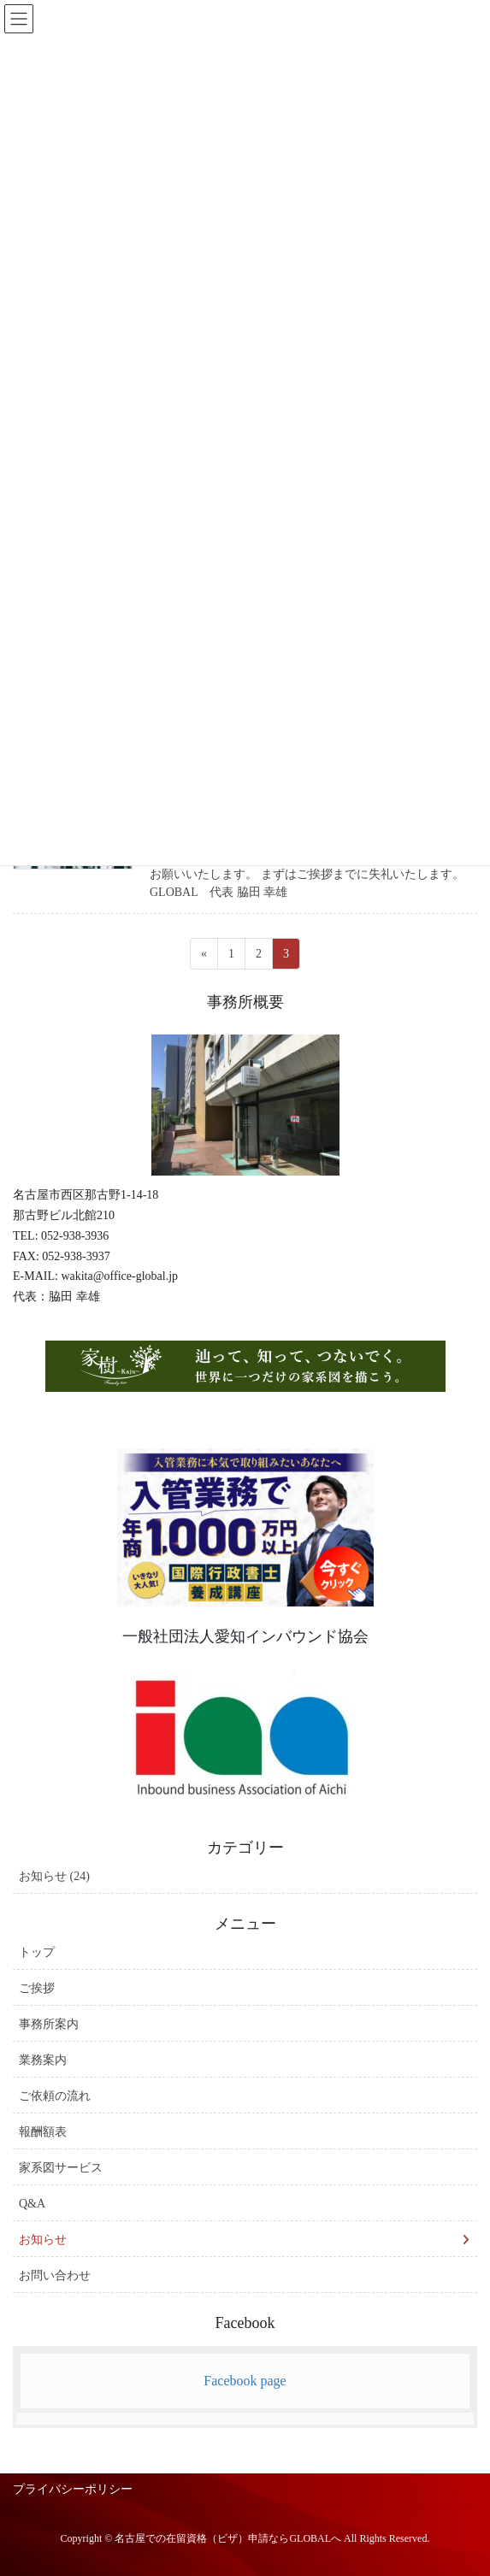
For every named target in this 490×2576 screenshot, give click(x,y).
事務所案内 (49, 2024)
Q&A (32, 2203)
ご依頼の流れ (55, 2096)
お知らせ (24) (54, 1876)
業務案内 (43, 2060)
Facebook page (245, 2380)
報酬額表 (43, 2131)
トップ (37, 1952)
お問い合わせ (55, 2275)
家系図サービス (61, 2167)
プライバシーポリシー (73, 2489)
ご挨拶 (37, 1988)
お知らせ (43, 2239)
